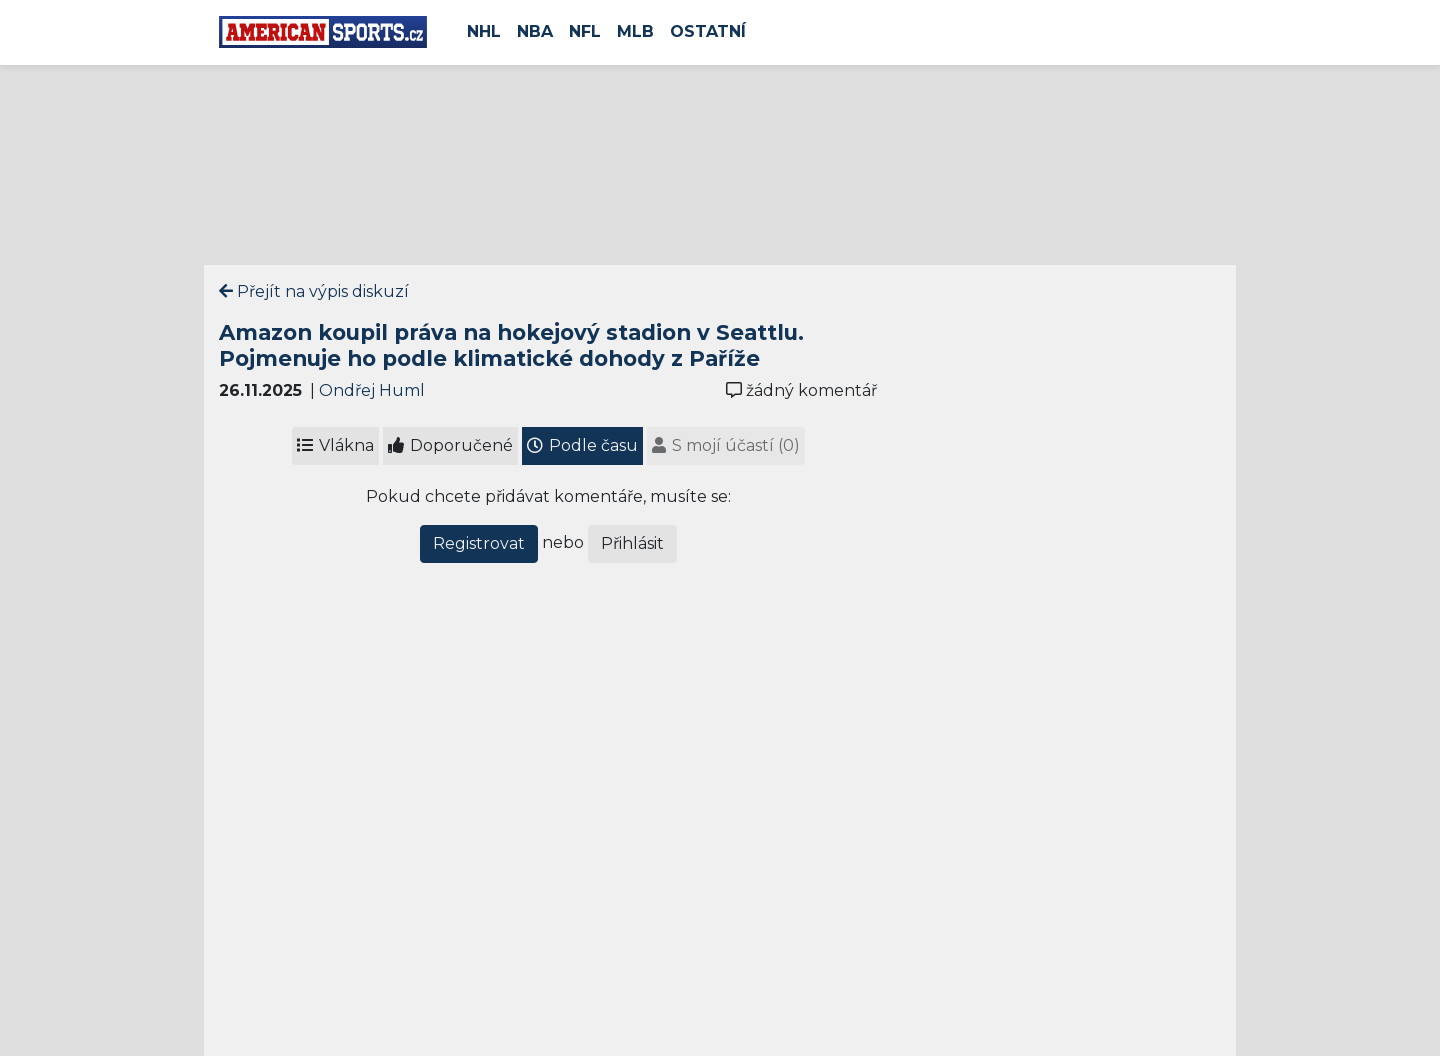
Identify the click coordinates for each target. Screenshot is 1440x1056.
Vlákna (335, 445)
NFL (585, 31)
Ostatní (708, 31)
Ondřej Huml (372, 390)
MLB (635, 31)
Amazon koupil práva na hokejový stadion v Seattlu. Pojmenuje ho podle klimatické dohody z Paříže (511, 345)
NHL (484, 31)
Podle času (582, 445)
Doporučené (450, 445)
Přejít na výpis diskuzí (314, 291)
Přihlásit (632, 543)
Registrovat (479, 543)
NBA (535, 31)
